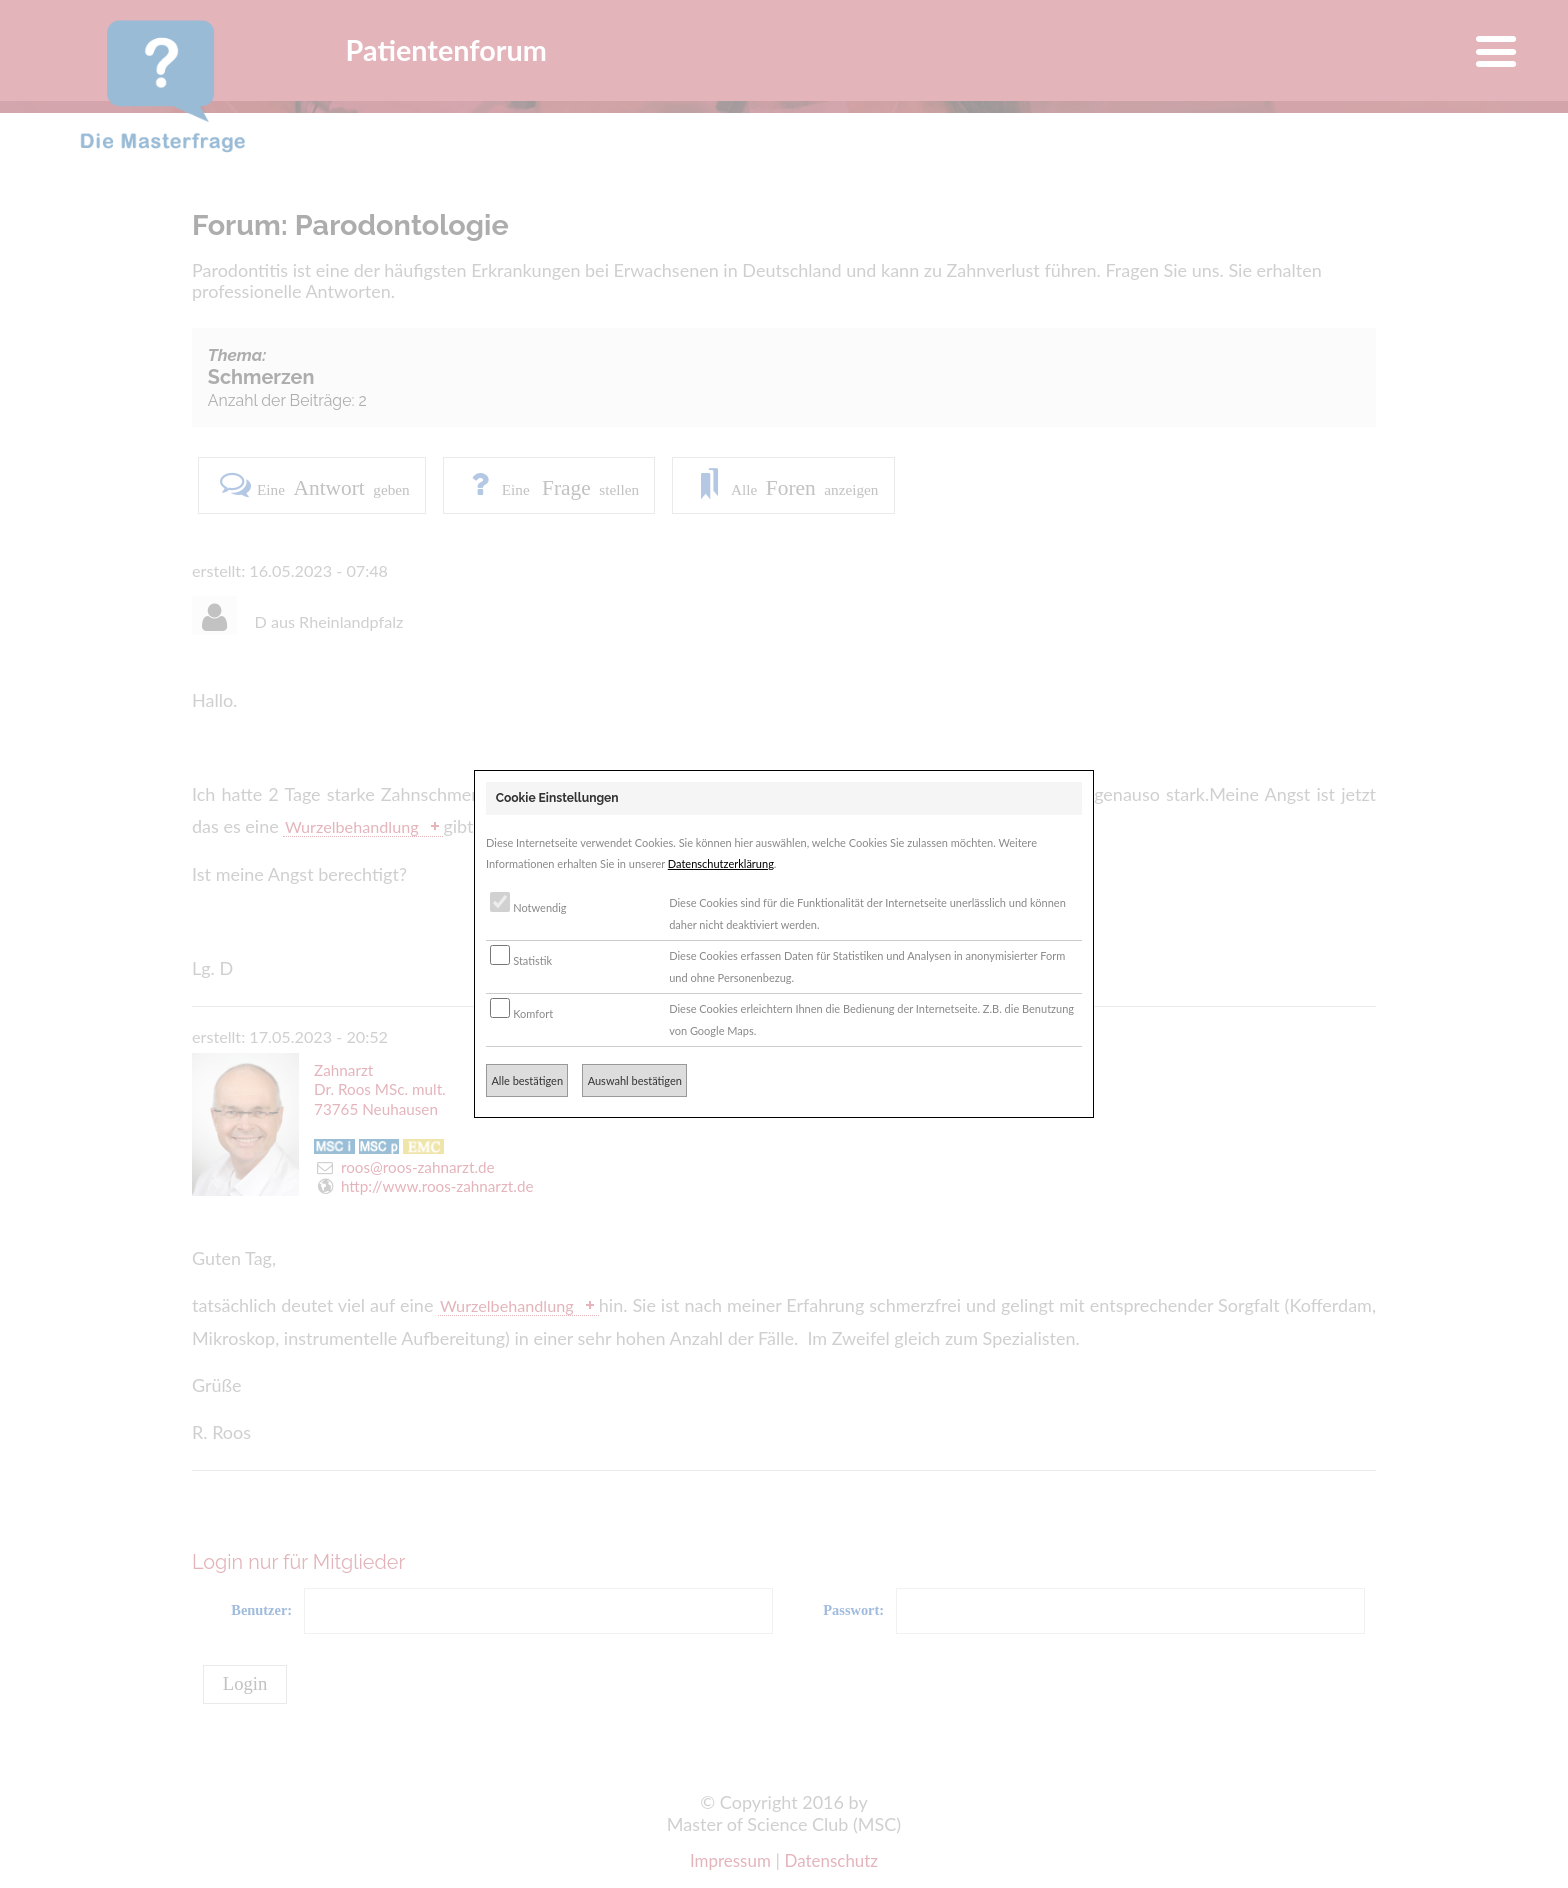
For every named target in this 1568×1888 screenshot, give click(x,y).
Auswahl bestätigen (635, 1080)
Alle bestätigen (527, 1080)
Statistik (521, 960)
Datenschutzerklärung (721, 863)
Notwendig (528, 907)
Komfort (521, 1013)
